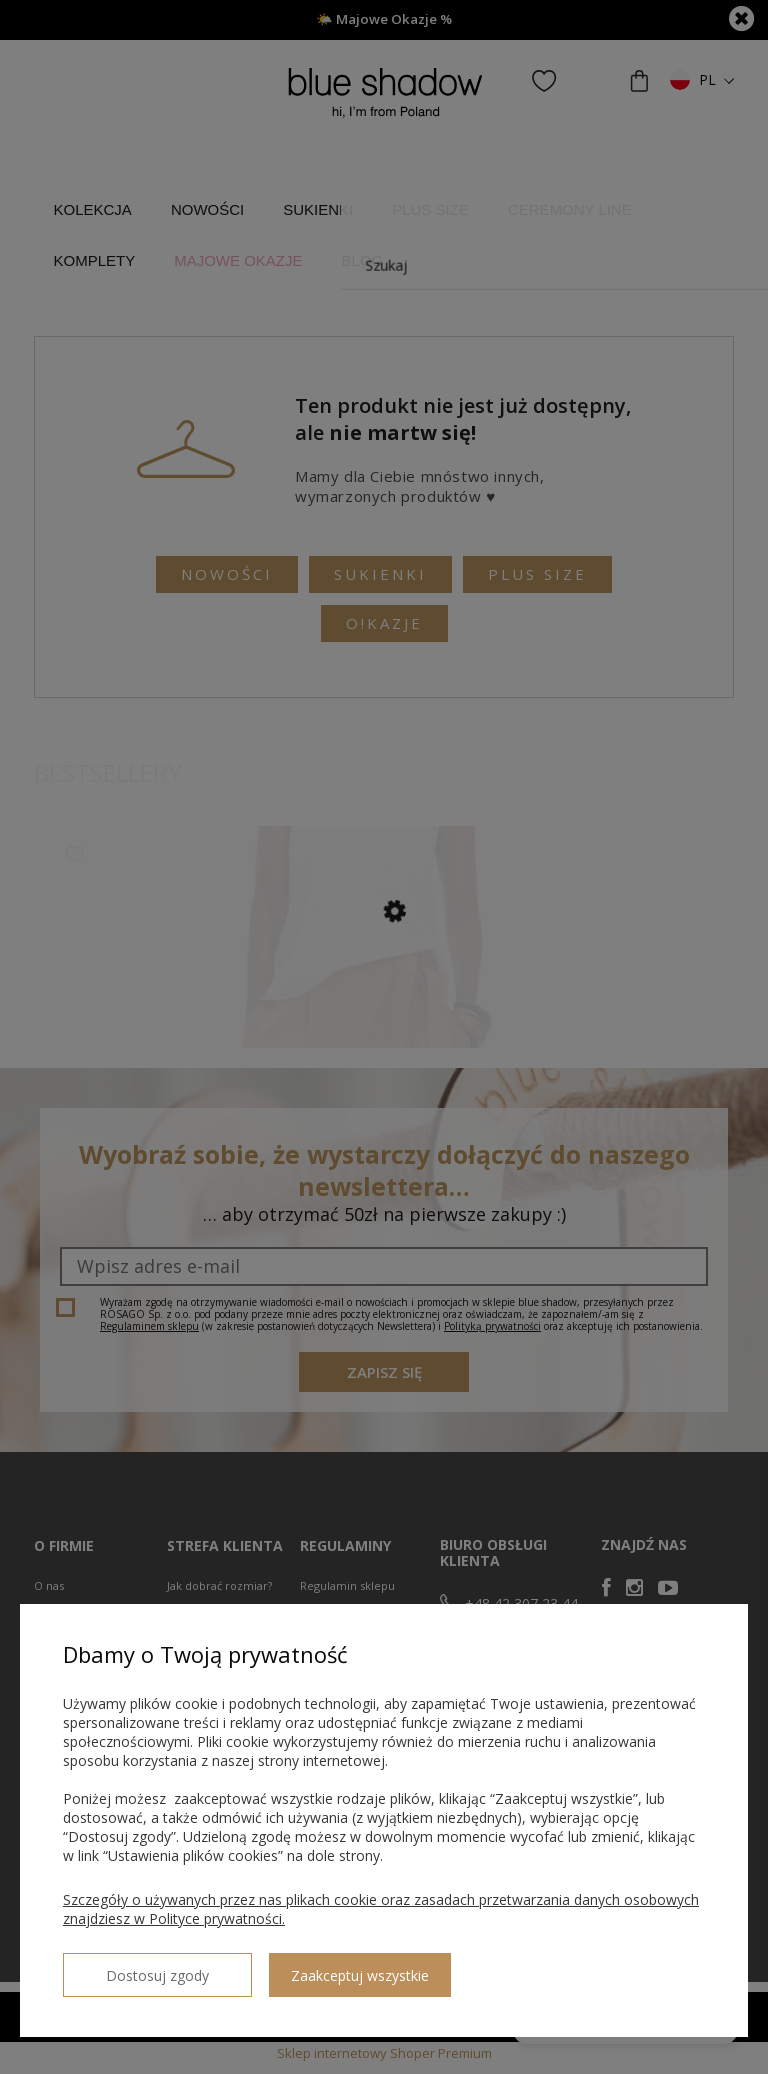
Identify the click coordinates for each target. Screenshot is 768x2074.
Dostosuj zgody (135, 1967)
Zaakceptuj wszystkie (315, 1967)
